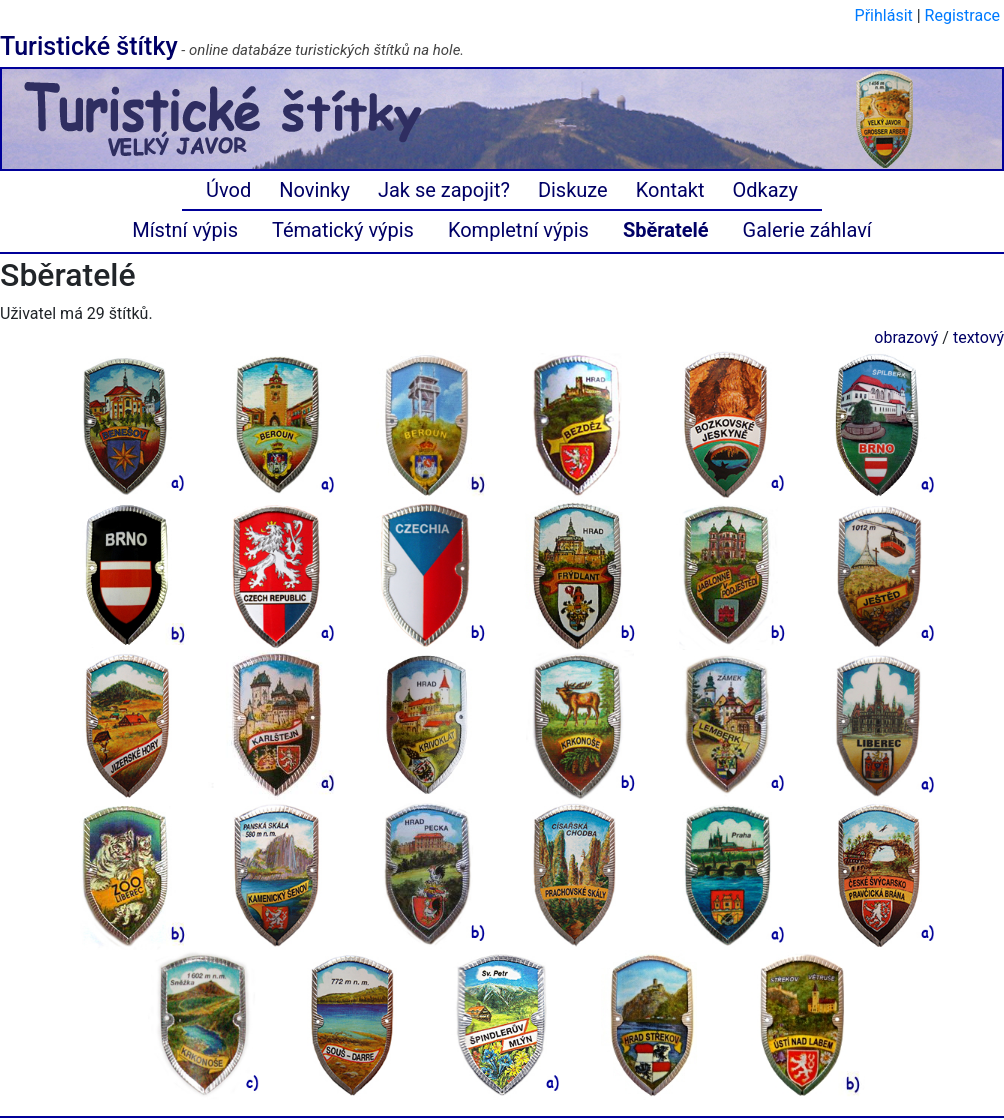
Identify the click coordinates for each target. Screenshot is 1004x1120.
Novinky (314, 190)
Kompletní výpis (518, 230)
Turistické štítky (89, 46)
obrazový (906, 337)
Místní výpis (185, 230)
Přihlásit (884, 15)
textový (978, 337)
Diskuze (573, 190)
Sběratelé (666, 230)
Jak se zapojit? (444, 190)
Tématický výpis (343, 230)
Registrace (962, 15)
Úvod (228, 190)
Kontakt (670, 190)
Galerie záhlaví (807, 230)
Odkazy (765, 190)
